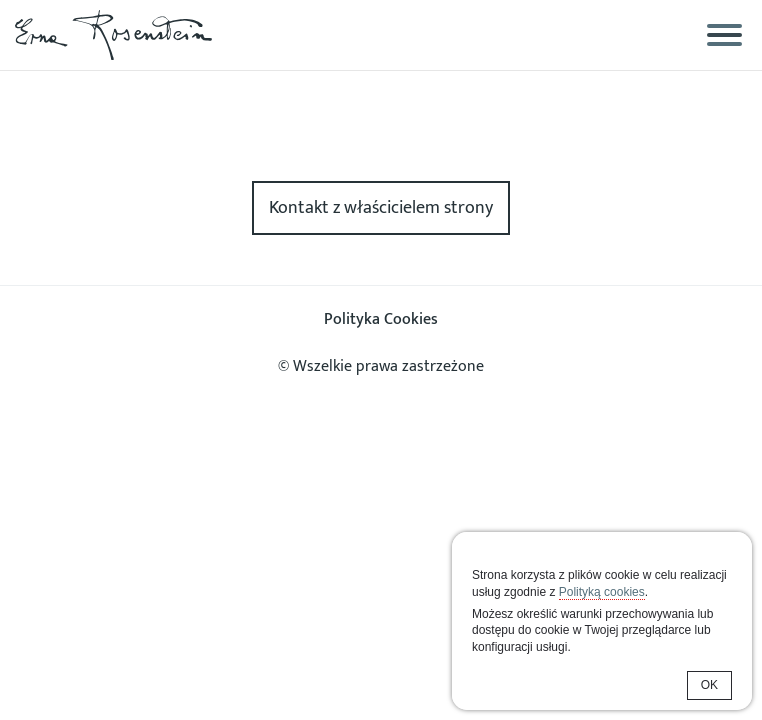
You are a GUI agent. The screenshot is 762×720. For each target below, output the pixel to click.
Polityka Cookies (381, 319)
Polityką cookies (602, 592)
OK (709, 685)
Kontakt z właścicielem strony (381, 208)
